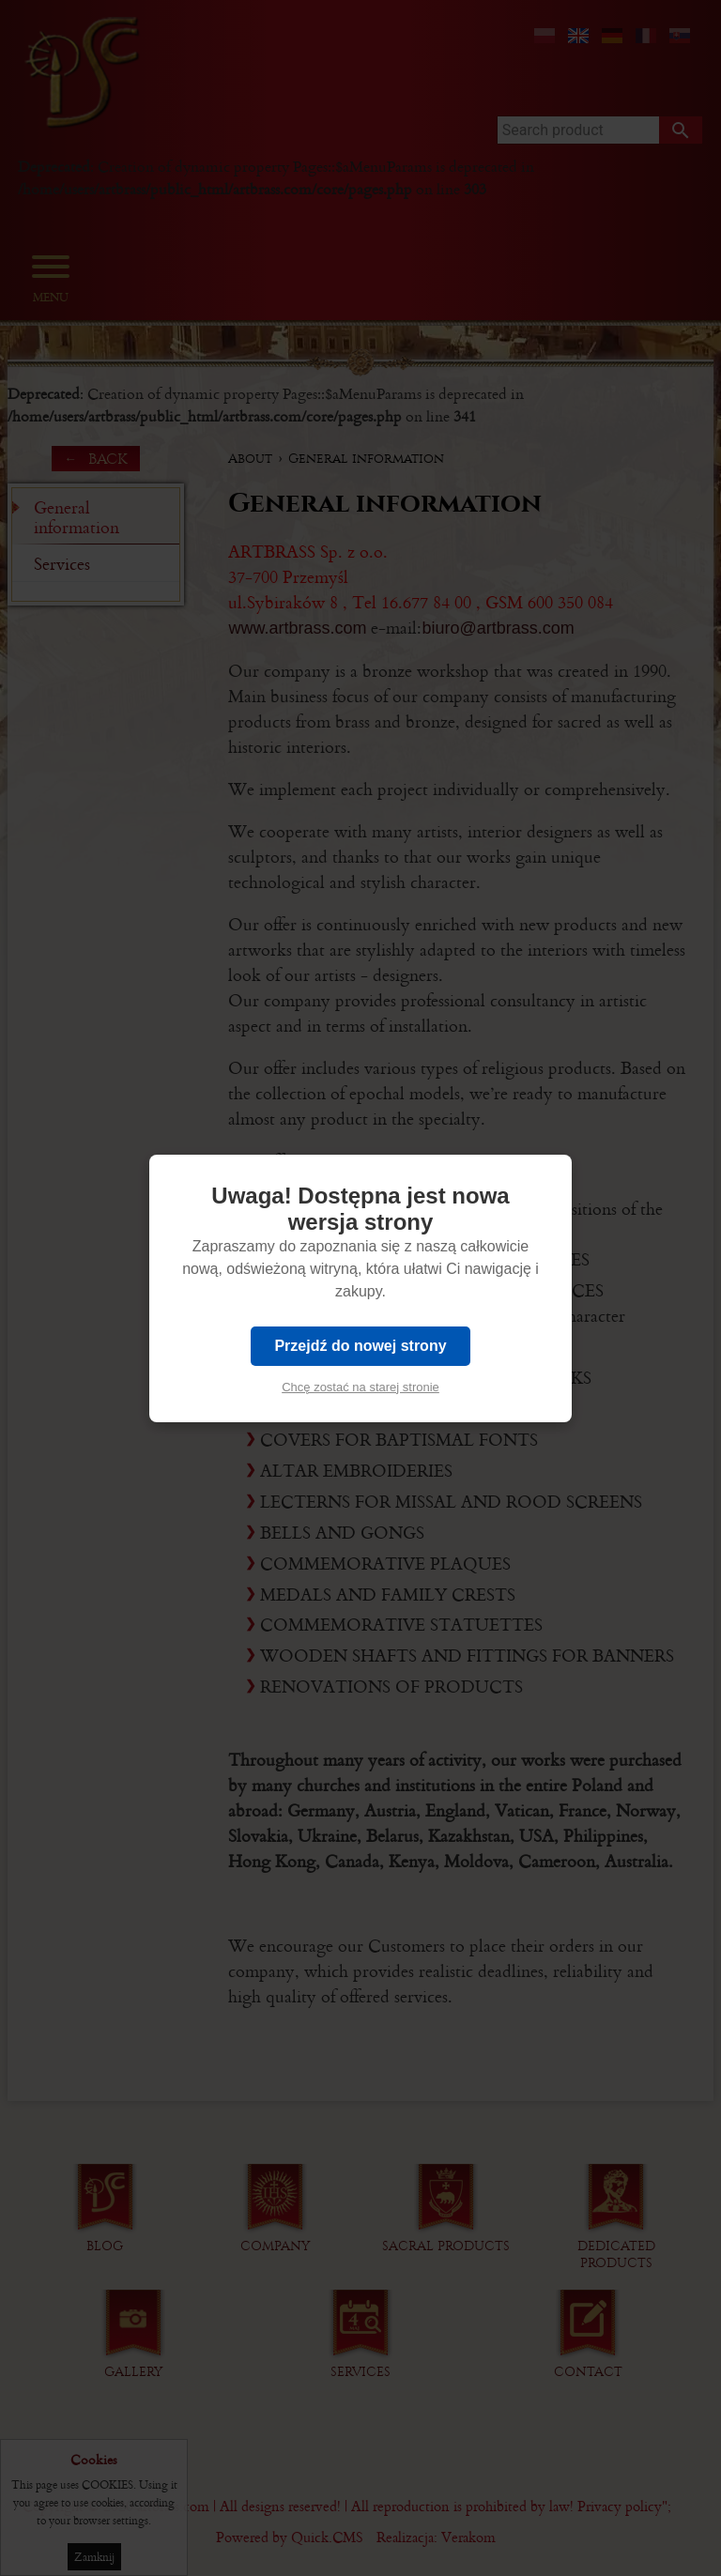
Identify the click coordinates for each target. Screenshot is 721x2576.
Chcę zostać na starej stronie (360, 1387)
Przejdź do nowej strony (360, 1346)
